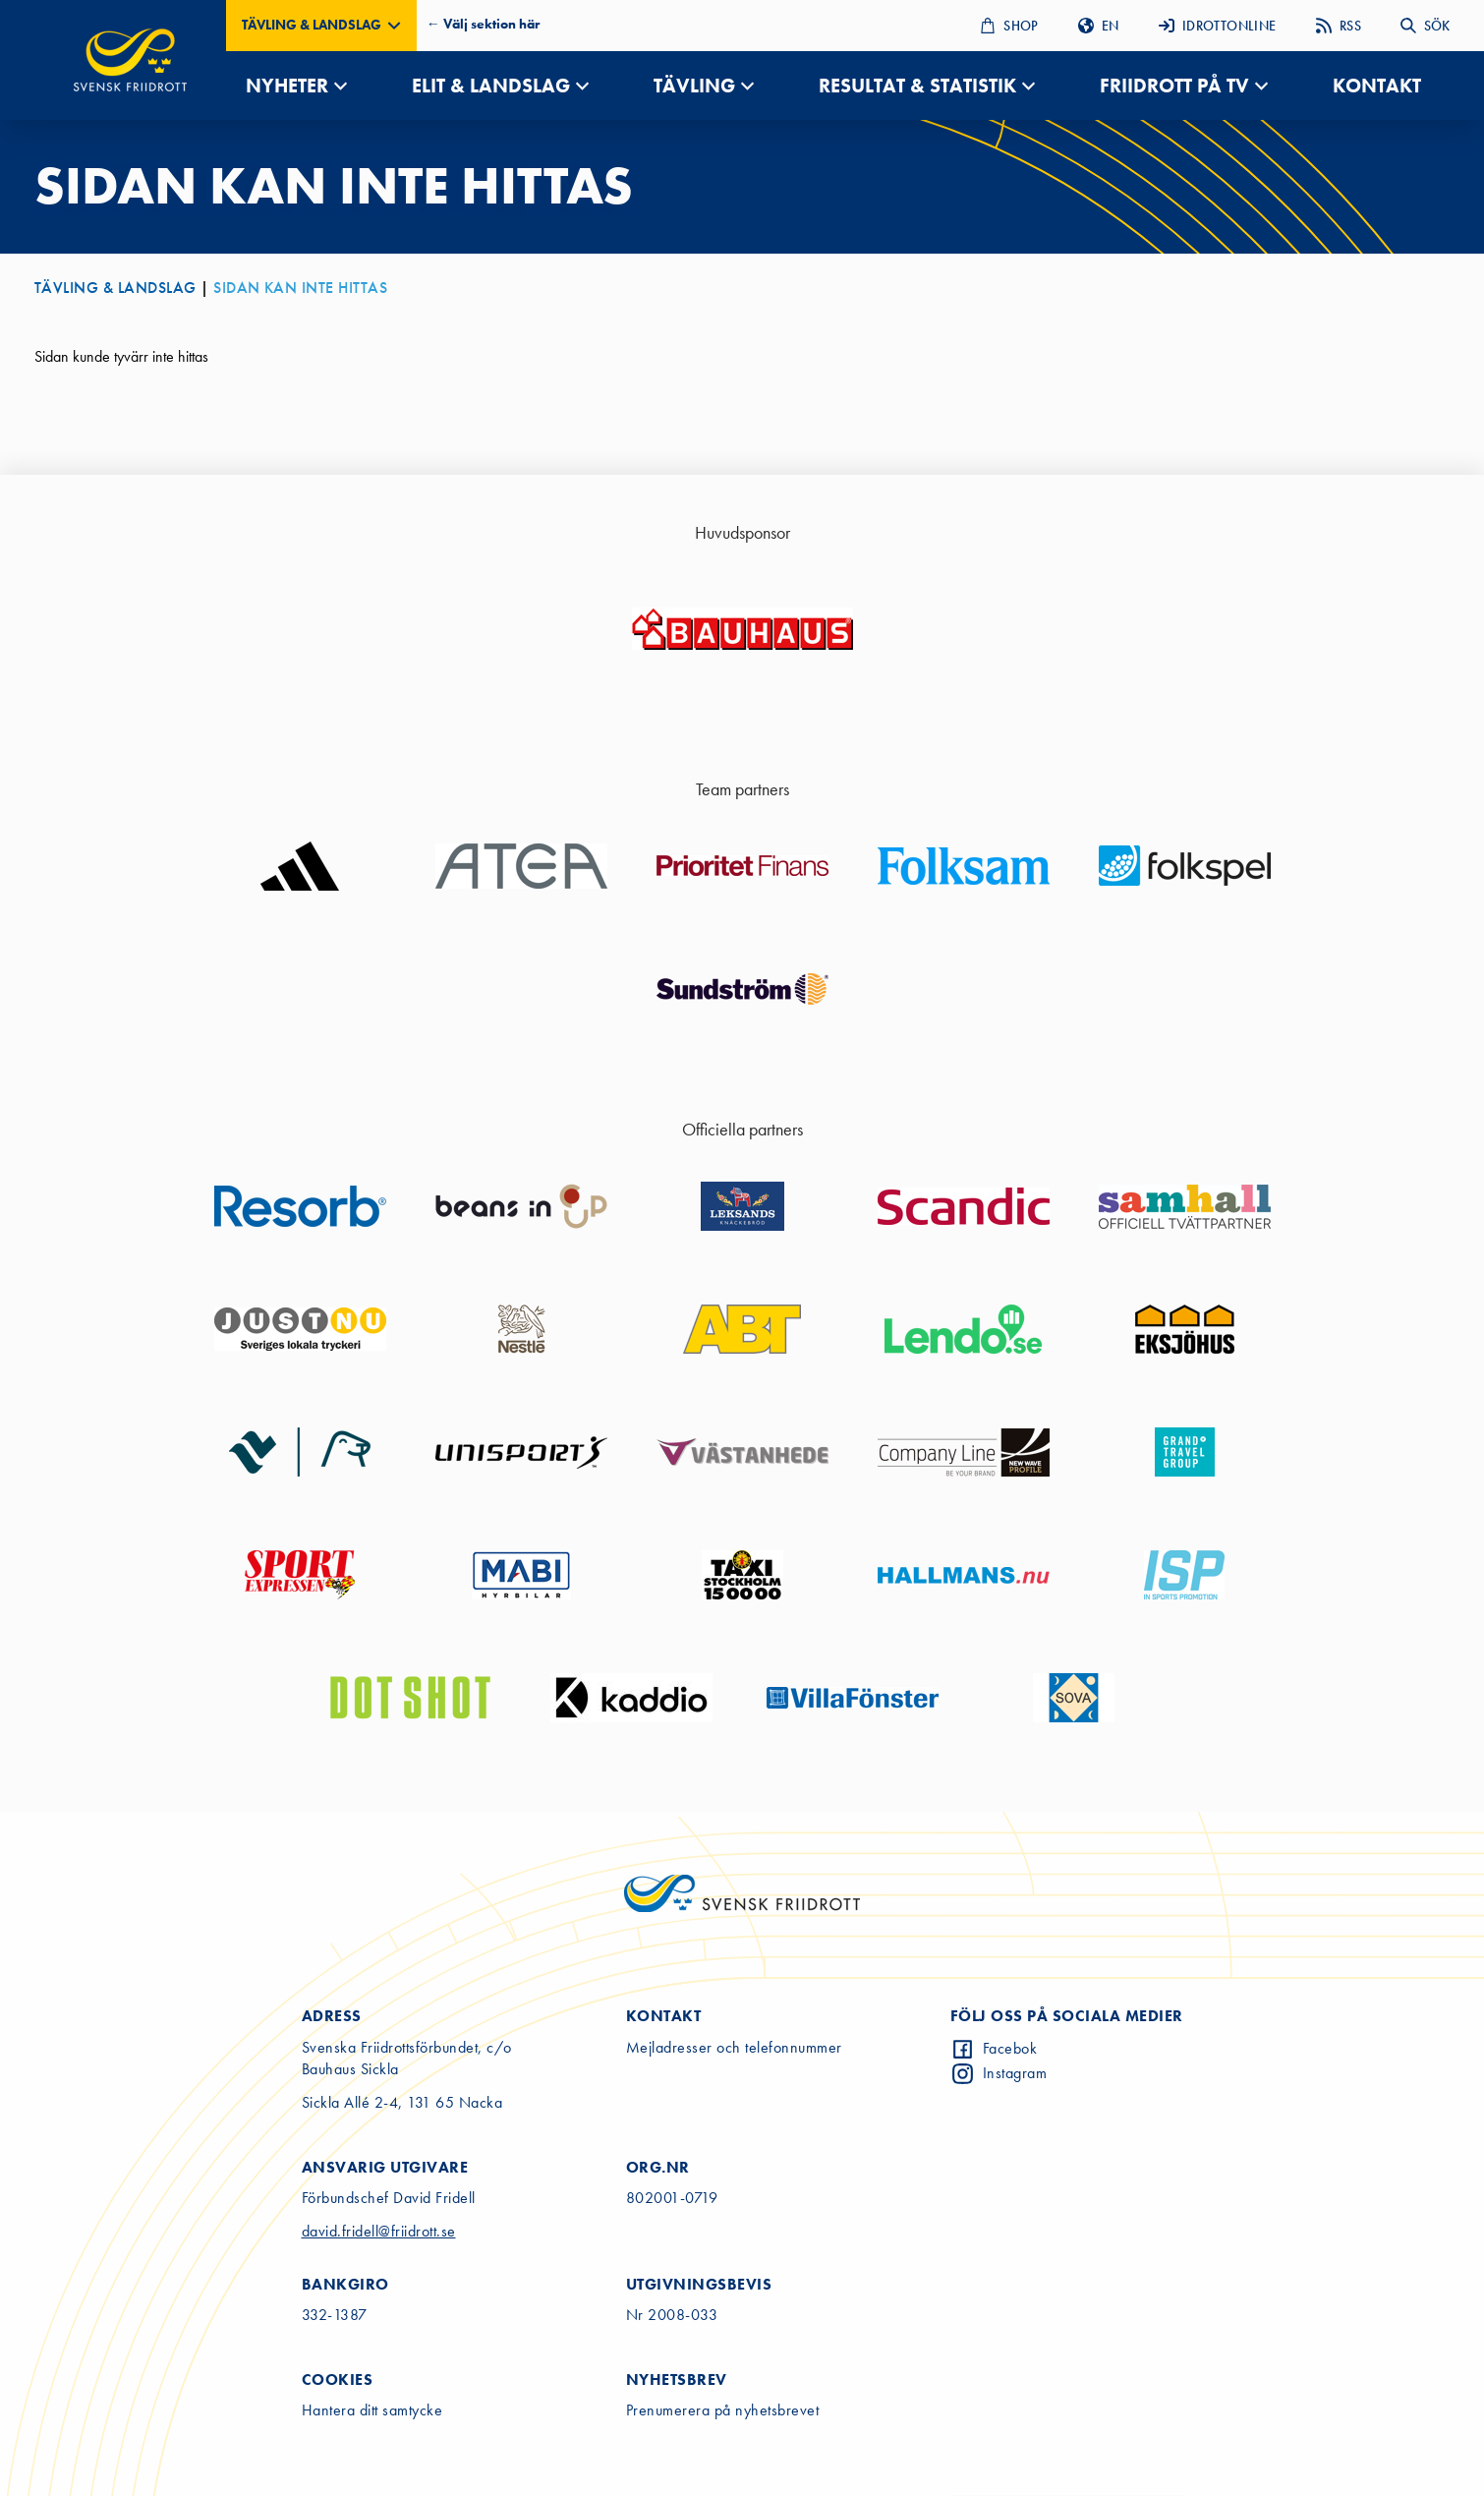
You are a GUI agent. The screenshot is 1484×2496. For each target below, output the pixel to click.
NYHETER (287, 85)
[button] (321, 25)
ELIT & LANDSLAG (491, 85)
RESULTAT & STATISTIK (917, 85)
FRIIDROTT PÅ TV (1174, 85)
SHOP (1009, 25)
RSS (1338, 25)
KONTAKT (1377, 85)
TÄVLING (694, 85)
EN (1098, 25)
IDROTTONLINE (1218, 25)
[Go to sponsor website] (742, 629)
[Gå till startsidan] (130, 60)
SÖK (1425, 25)
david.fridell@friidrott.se (379, 2231)
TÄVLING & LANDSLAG (115, 287)
